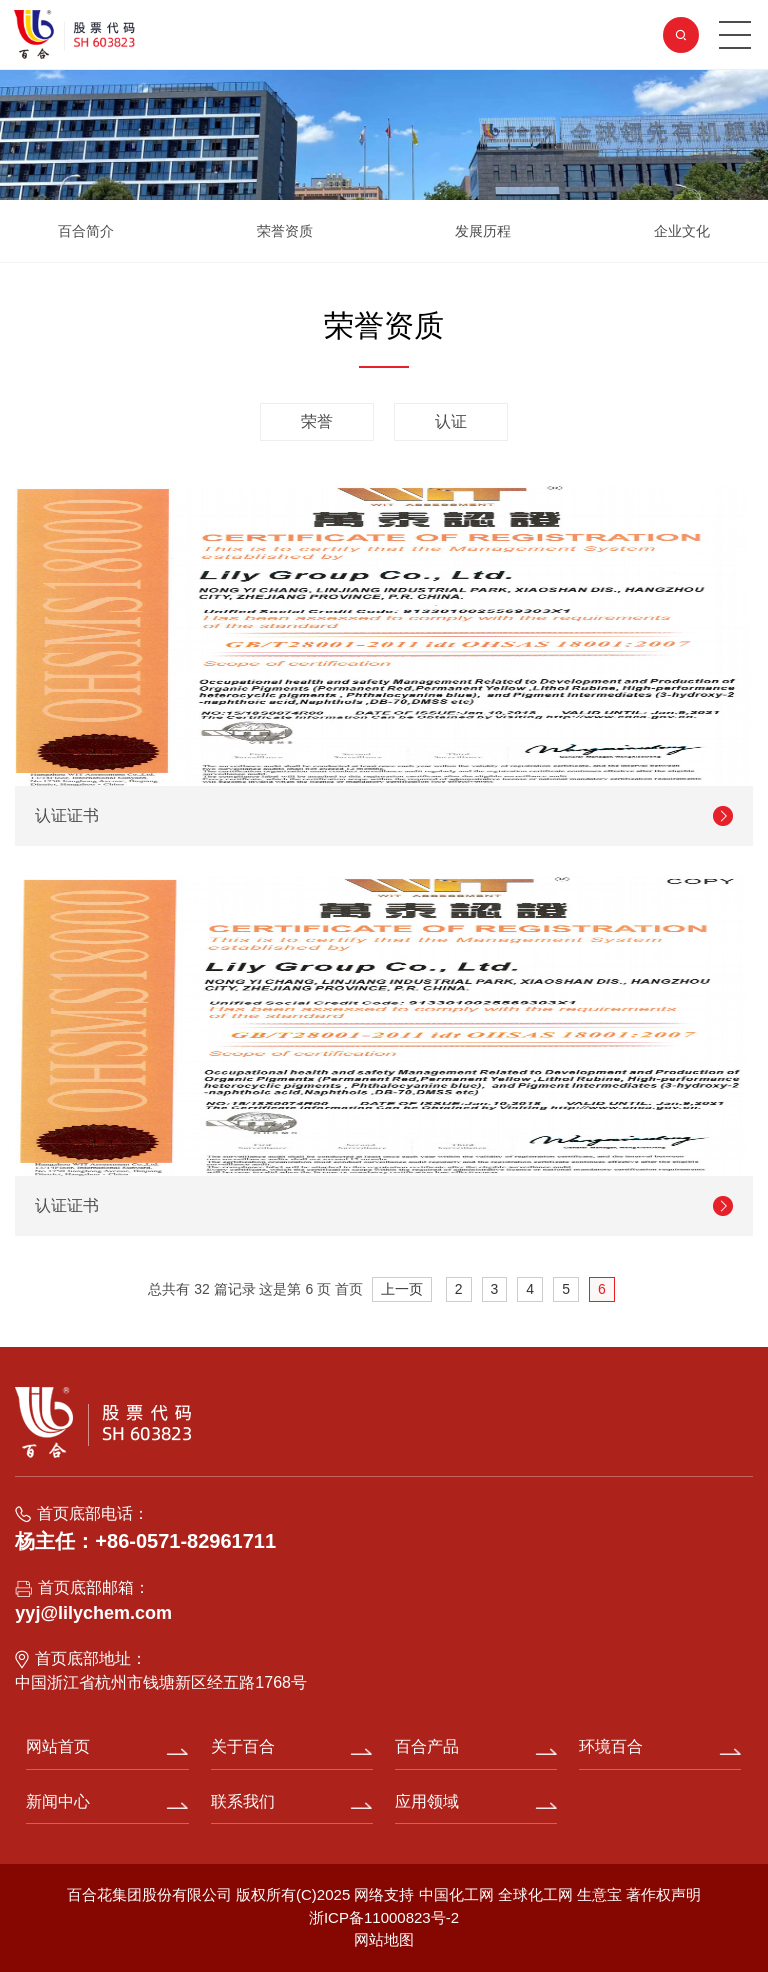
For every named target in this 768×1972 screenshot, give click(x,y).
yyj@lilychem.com (93, 1613)
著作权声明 (663, 1894)
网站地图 (384, 1939)
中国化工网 (456, 1894)
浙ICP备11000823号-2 (384, 1917)
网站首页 (58, 1746)
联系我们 (243, 1801)
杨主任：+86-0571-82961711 (145, 1541)
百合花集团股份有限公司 (149, 1894)
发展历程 (483, 231)
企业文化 (682, 231)
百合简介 (86, 231)
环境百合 (611, 1746)
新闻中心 (58, 1801)
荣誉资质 (285, 231)
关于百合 (243, 1746)
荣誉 (317, 421)
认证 (451, 421)
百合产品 (427, 1746)
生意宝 (599, 1894)
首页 (349, 1289)
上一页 (402, 1289)
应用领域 (427, 1801)
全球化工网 (535, 1894)
